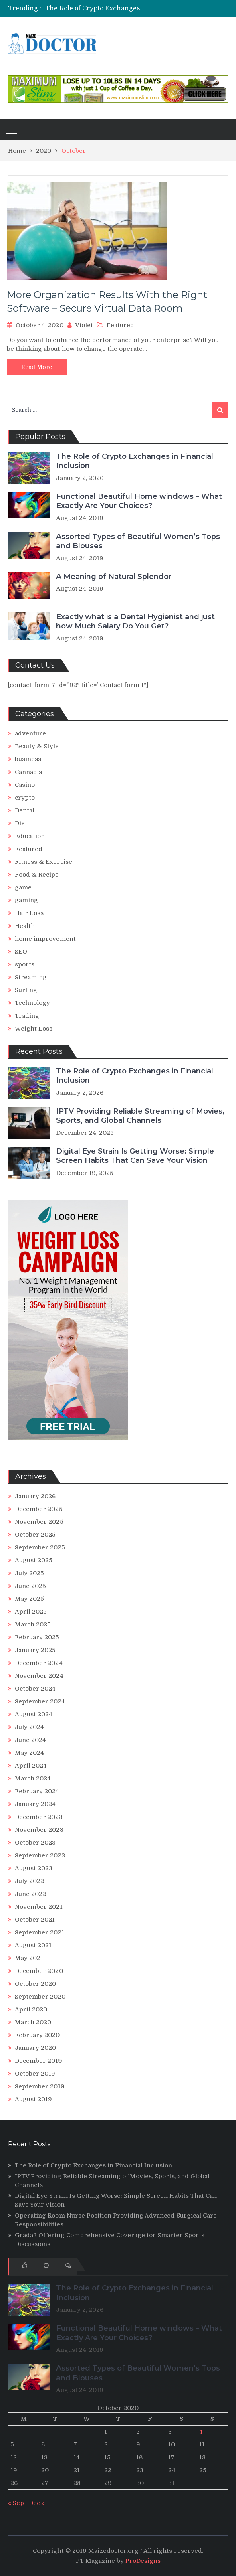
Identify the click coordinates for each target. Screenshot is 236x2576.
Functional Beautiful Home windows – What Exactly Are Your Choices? (139, 501)
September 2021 (39, 1932)
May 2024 (29, 1752)
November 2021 (39, 1906)
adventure (30, 733)
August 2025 (33, 1560)
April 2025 (31, 1611)
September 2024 (40, 1701)
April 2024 (31, 1765)
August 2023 (33, 1868)
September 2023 (40, 1855)
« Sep (16, 2503)
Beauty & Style (37, 746)
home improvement (45, 938)
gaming (26, 900)
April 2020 (31, 2009)
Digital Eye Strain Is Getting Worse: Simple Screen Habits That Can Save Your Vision (135, 1156)
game (23, 887)
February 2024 (37, 1791)
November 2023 (39, 1829)
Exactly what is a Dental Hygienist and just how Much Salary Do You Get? (135, 621)
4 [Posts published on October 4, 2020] (201, 2431)
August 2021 (33, 1945)
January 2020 (35, 2047)
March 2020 (33, 2022)
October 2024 (35, 1688)
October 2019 (35, 2073)
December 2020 (39, 1971)
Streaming (31, 977)
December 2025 (39, 1509)
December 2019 (38, 2060)
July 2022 (29, 1881)
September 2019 (40, 2086)
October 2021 (35, 1919)
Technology (32, 1003)
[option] (112, 8)
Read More (36, 367)
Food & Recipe (37, 874)
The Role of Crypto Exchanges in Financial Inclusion (128, 8)
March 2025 (33, 1624)
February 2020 (37, 2035)
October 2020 (35, 1983)
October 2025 (35, 1534)
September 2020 (40, 1996)
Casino (25, 784)
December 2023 (39, 1817)
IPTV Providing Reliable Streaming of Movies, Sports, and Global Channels (140, 1116)
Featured (120, 325)
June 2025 (30, 1586)
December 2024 (39, 1663)
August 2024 (33, 1714)
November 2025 (39, 1521)
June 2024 (30, 1740)
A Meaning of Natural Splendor (113, 576)
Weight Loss (33, 1028)
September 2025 (40, 1547)
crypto (25, 797)
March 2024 (33, 1778)
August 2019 (33, 2099)
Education (30, 836)
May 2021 (29, 1958)
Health (25, 926)
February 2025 (37, 1637)
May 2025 (29, 1598)
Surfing (26, 990)
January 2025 (35, 1650)
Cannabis (28, 772)
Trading (27, 1015)
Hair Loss (29, 913)
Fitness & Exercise (43, 861)
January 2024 (35, 1804)
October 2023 (35, 1842)
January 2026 (35, 1496)
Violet (84, 325)
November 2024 (39, 1675)
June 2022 (30, 1894)
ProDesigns (143, 2560)
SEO (21, 951)
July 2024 (29, 1727)
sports (24, 964)
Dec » (37, 2503)
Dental (24, 810)
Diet (21, 823)
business (28, 759)
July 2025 (29, 1573)
